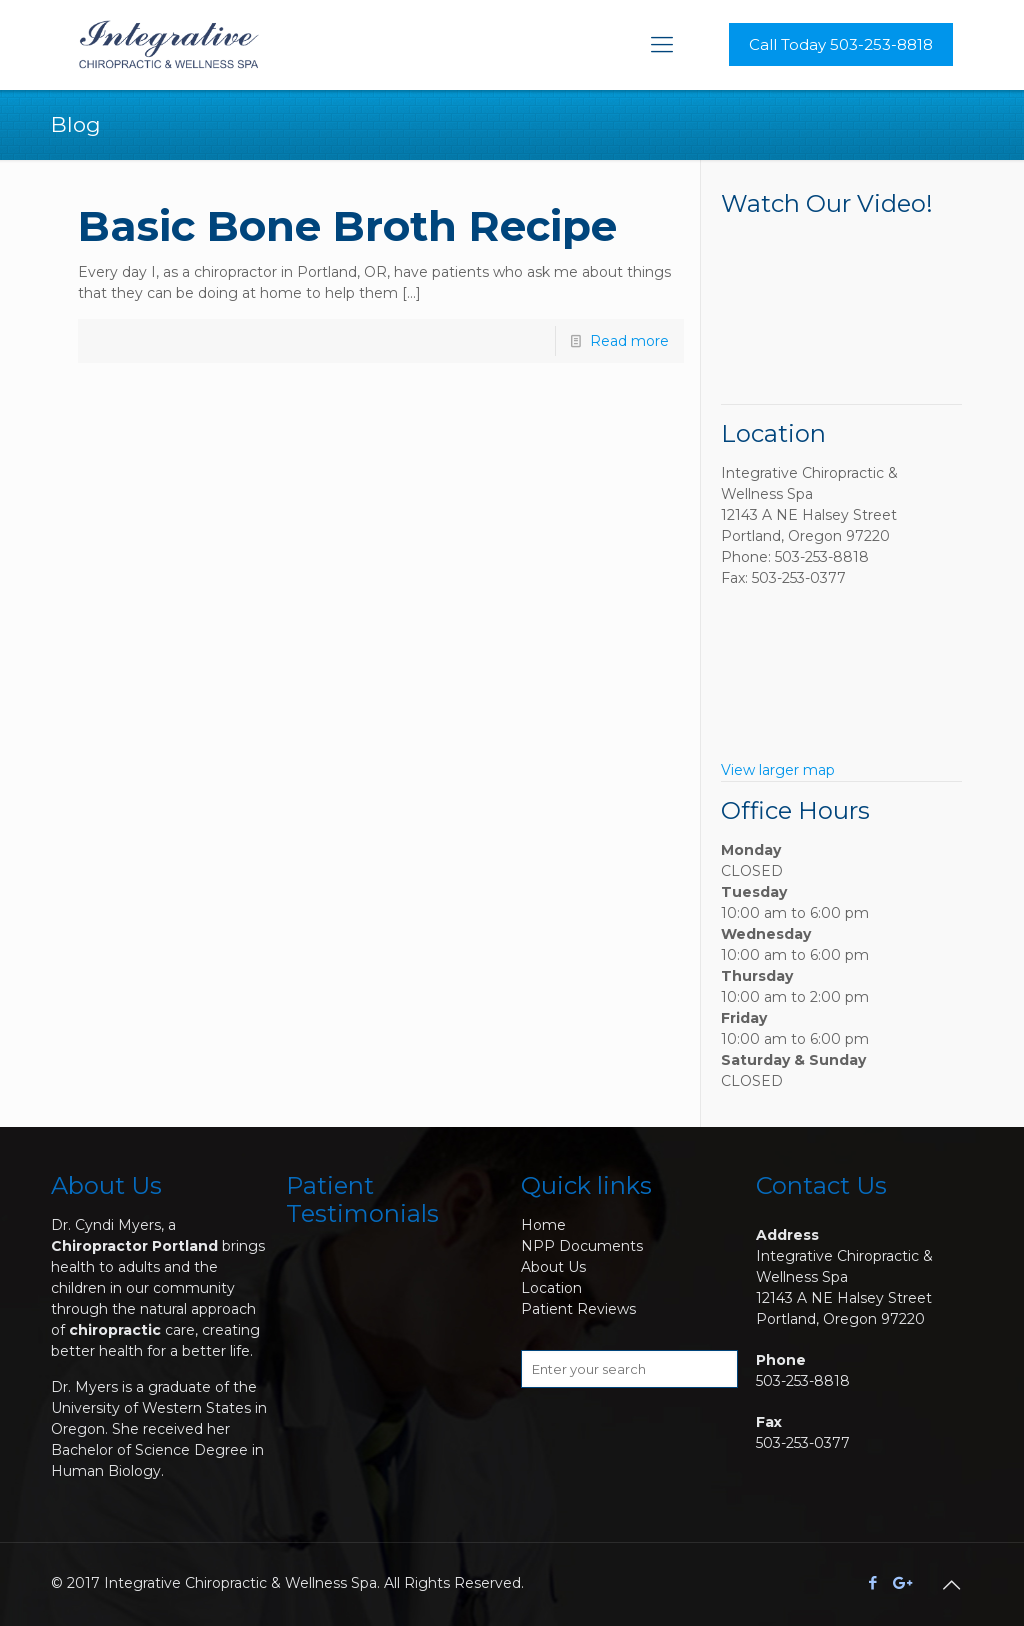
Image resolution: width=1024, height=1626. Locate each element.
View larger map (778, 770)
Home (543, 1225)
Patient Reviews (578, 1309)
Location (551, 1288)
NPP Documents (582, 1246)
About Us (553, 1267)
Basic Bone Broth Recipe (347, 226)
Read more (629, 341)
